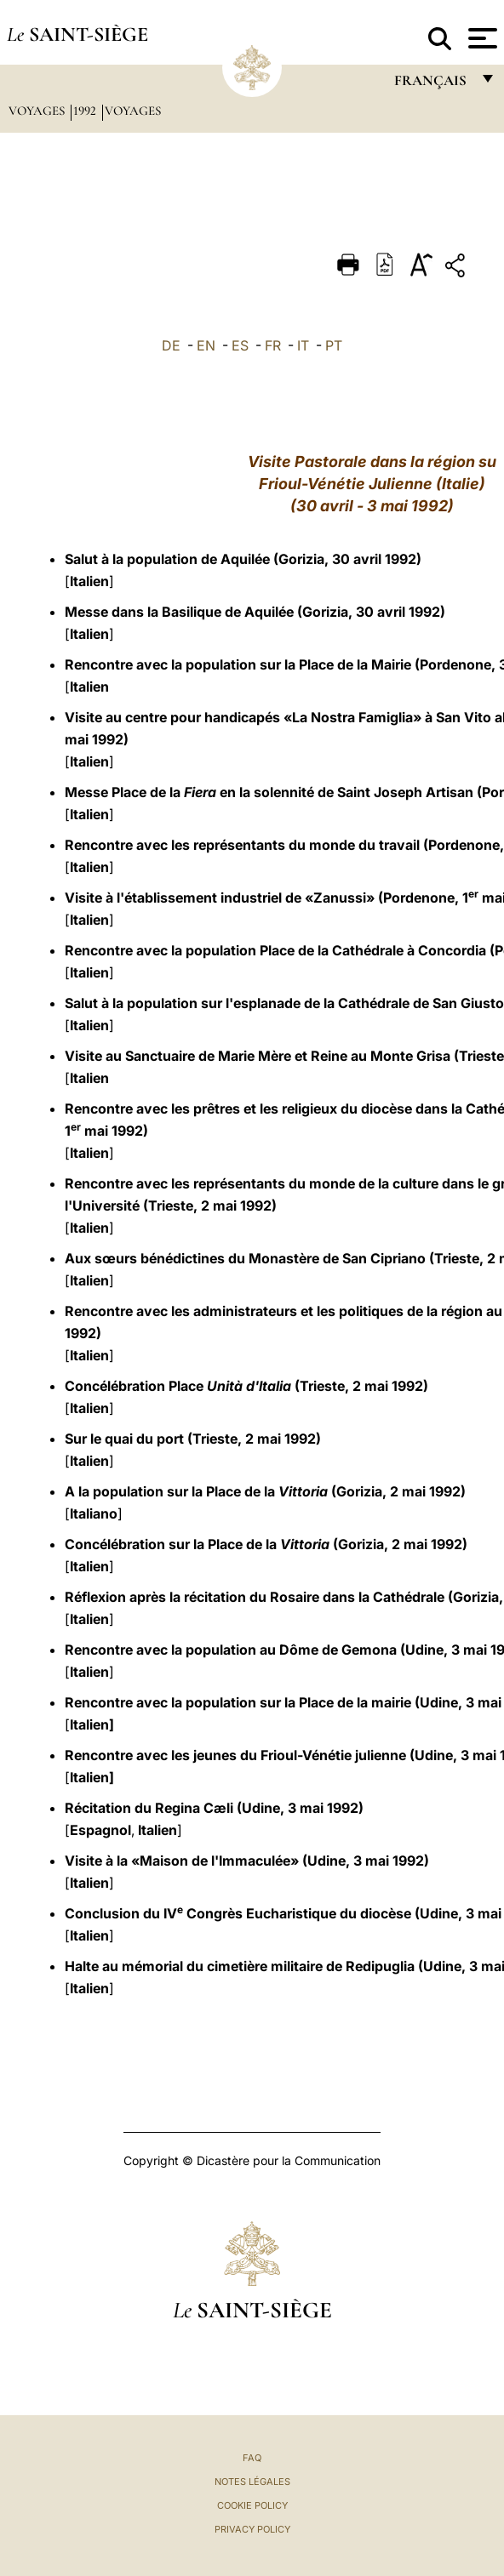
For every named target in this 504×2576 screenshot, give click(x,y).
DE (171, 345)
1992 (86, 110)
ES (240, 345)
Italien (89, 581)
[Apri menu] (480, 38)
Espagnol (100, 1829)
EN (206, 345)
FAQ (252, 2458)
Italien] (92, 1724)
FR (273, 345)
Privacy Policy (252, 2529)
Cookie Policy (252, 2505)
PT (333, 345)
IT (303, 345)
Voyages (38, 110)
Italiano (93, 1513)
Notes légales (252, 2482)
